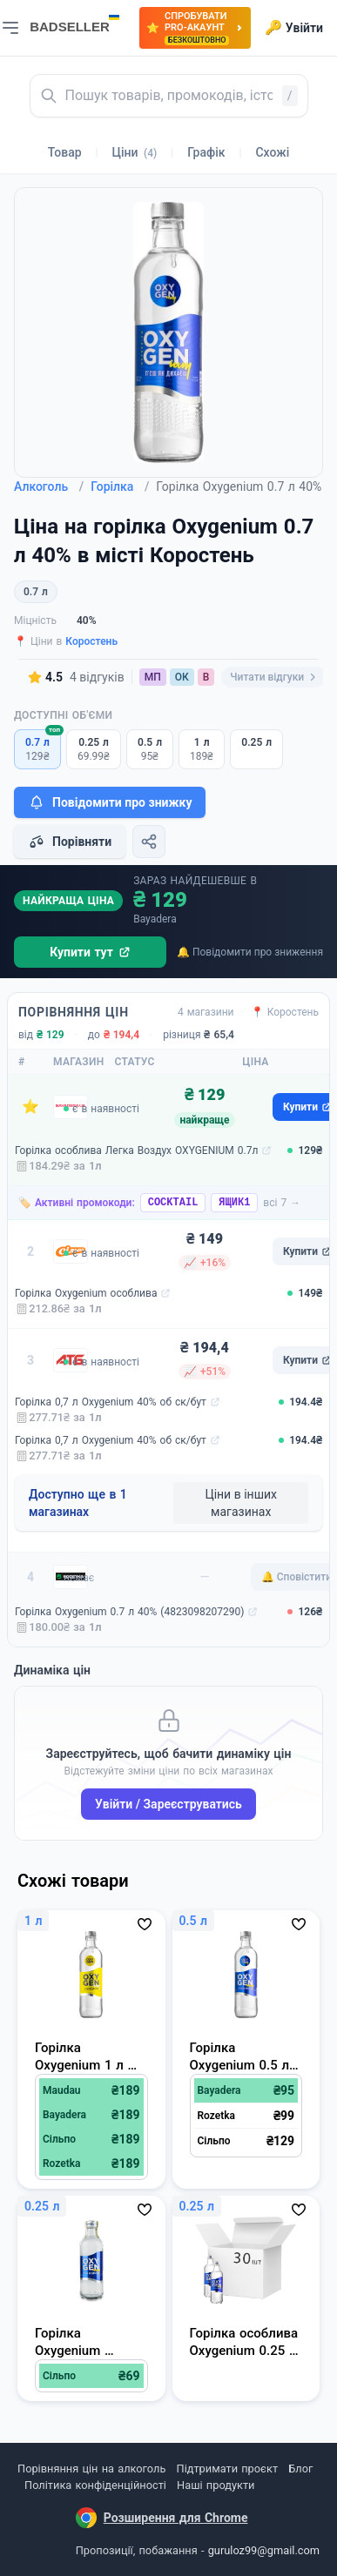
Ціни (135, 152)
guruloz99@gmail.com (264, 2550)
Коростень (91, 641)
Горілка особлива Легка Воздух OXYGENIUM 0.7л (136, 1150)
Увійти (294, 27)
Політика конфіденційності (95, 2485)
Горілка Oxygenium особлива (86, 1293)
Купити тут (90, 952)
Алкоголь (49, 486)
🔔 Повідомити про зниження (250, 952)
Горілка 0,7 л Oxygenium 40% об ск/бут (110, 1402)
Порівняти (69, 841)
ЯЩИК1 (234, 1203)
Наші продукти (215, 2485)
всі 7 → (281, 1203)
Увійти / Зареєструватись (168, 1804)
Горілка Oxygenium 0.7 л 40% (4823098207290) (129, 1612)
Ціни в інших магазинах (241, 1503)
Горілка (120, 486)
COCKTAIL (173, 1203)
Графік (206, 152)
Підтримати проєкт (227, 2468)
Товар (65, 152)
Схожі (272, 152)
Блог (300, 2468)
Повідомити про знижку (110, 802)
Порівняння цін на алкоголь (91, 2468)
